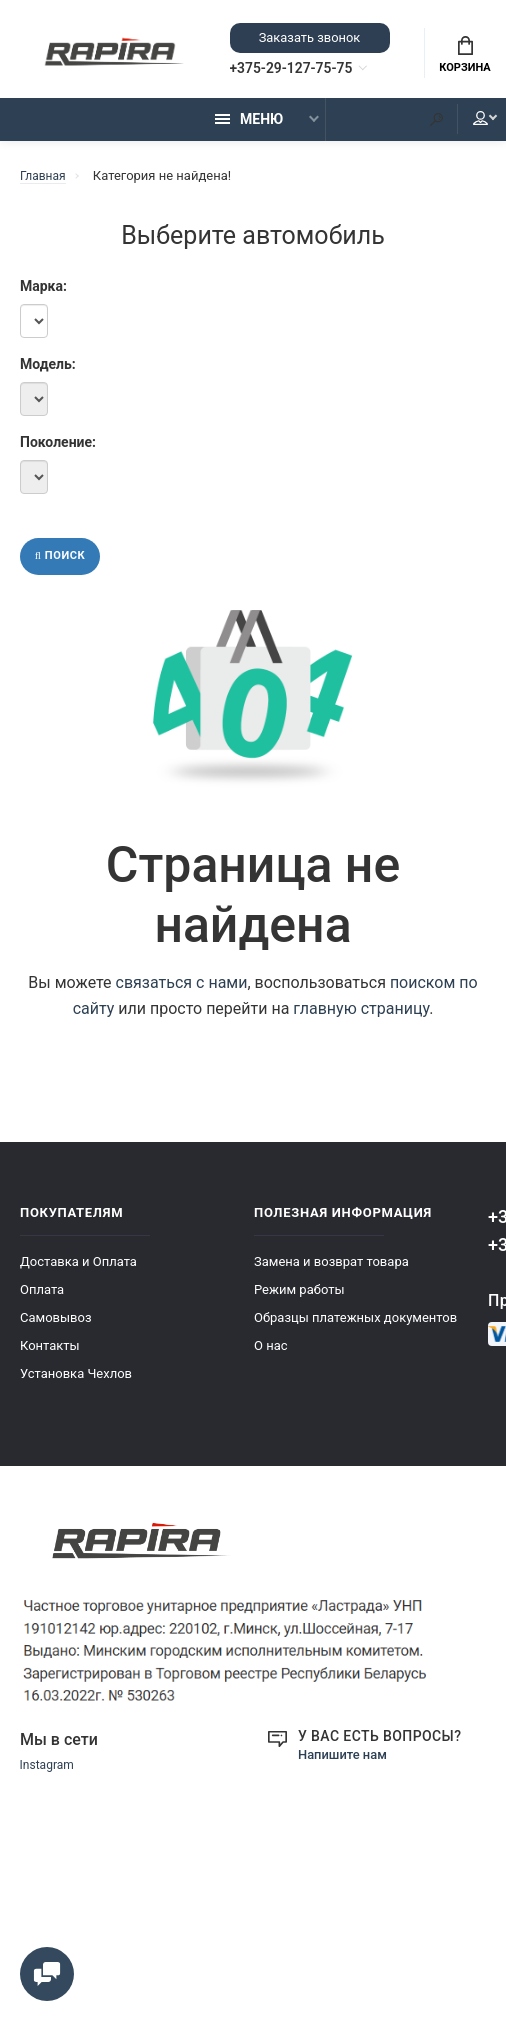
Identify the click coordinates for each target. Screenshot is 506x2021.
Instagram (49, 1777)
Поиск (63, 566)
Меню (249, 127)
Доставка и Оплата (78, 1272)
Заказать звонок (309, 40)
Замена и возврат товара (331, 1272)
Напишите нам (346, 1765)
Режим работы (299, 1300)
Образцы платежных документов (355, 1328)
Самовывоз (56, 1328)
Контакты (50, 1356)
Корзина (464, 58)
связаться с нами (182, 993)
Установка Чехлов (76, 1384)
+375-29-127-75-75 (308, 71)
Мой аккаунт (465, 127)
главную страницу (361, 1019)
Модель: (34, 372)
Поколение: (34, 450)
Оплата (42, 1300)
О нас (271, 1356)
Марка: (34, 294)
